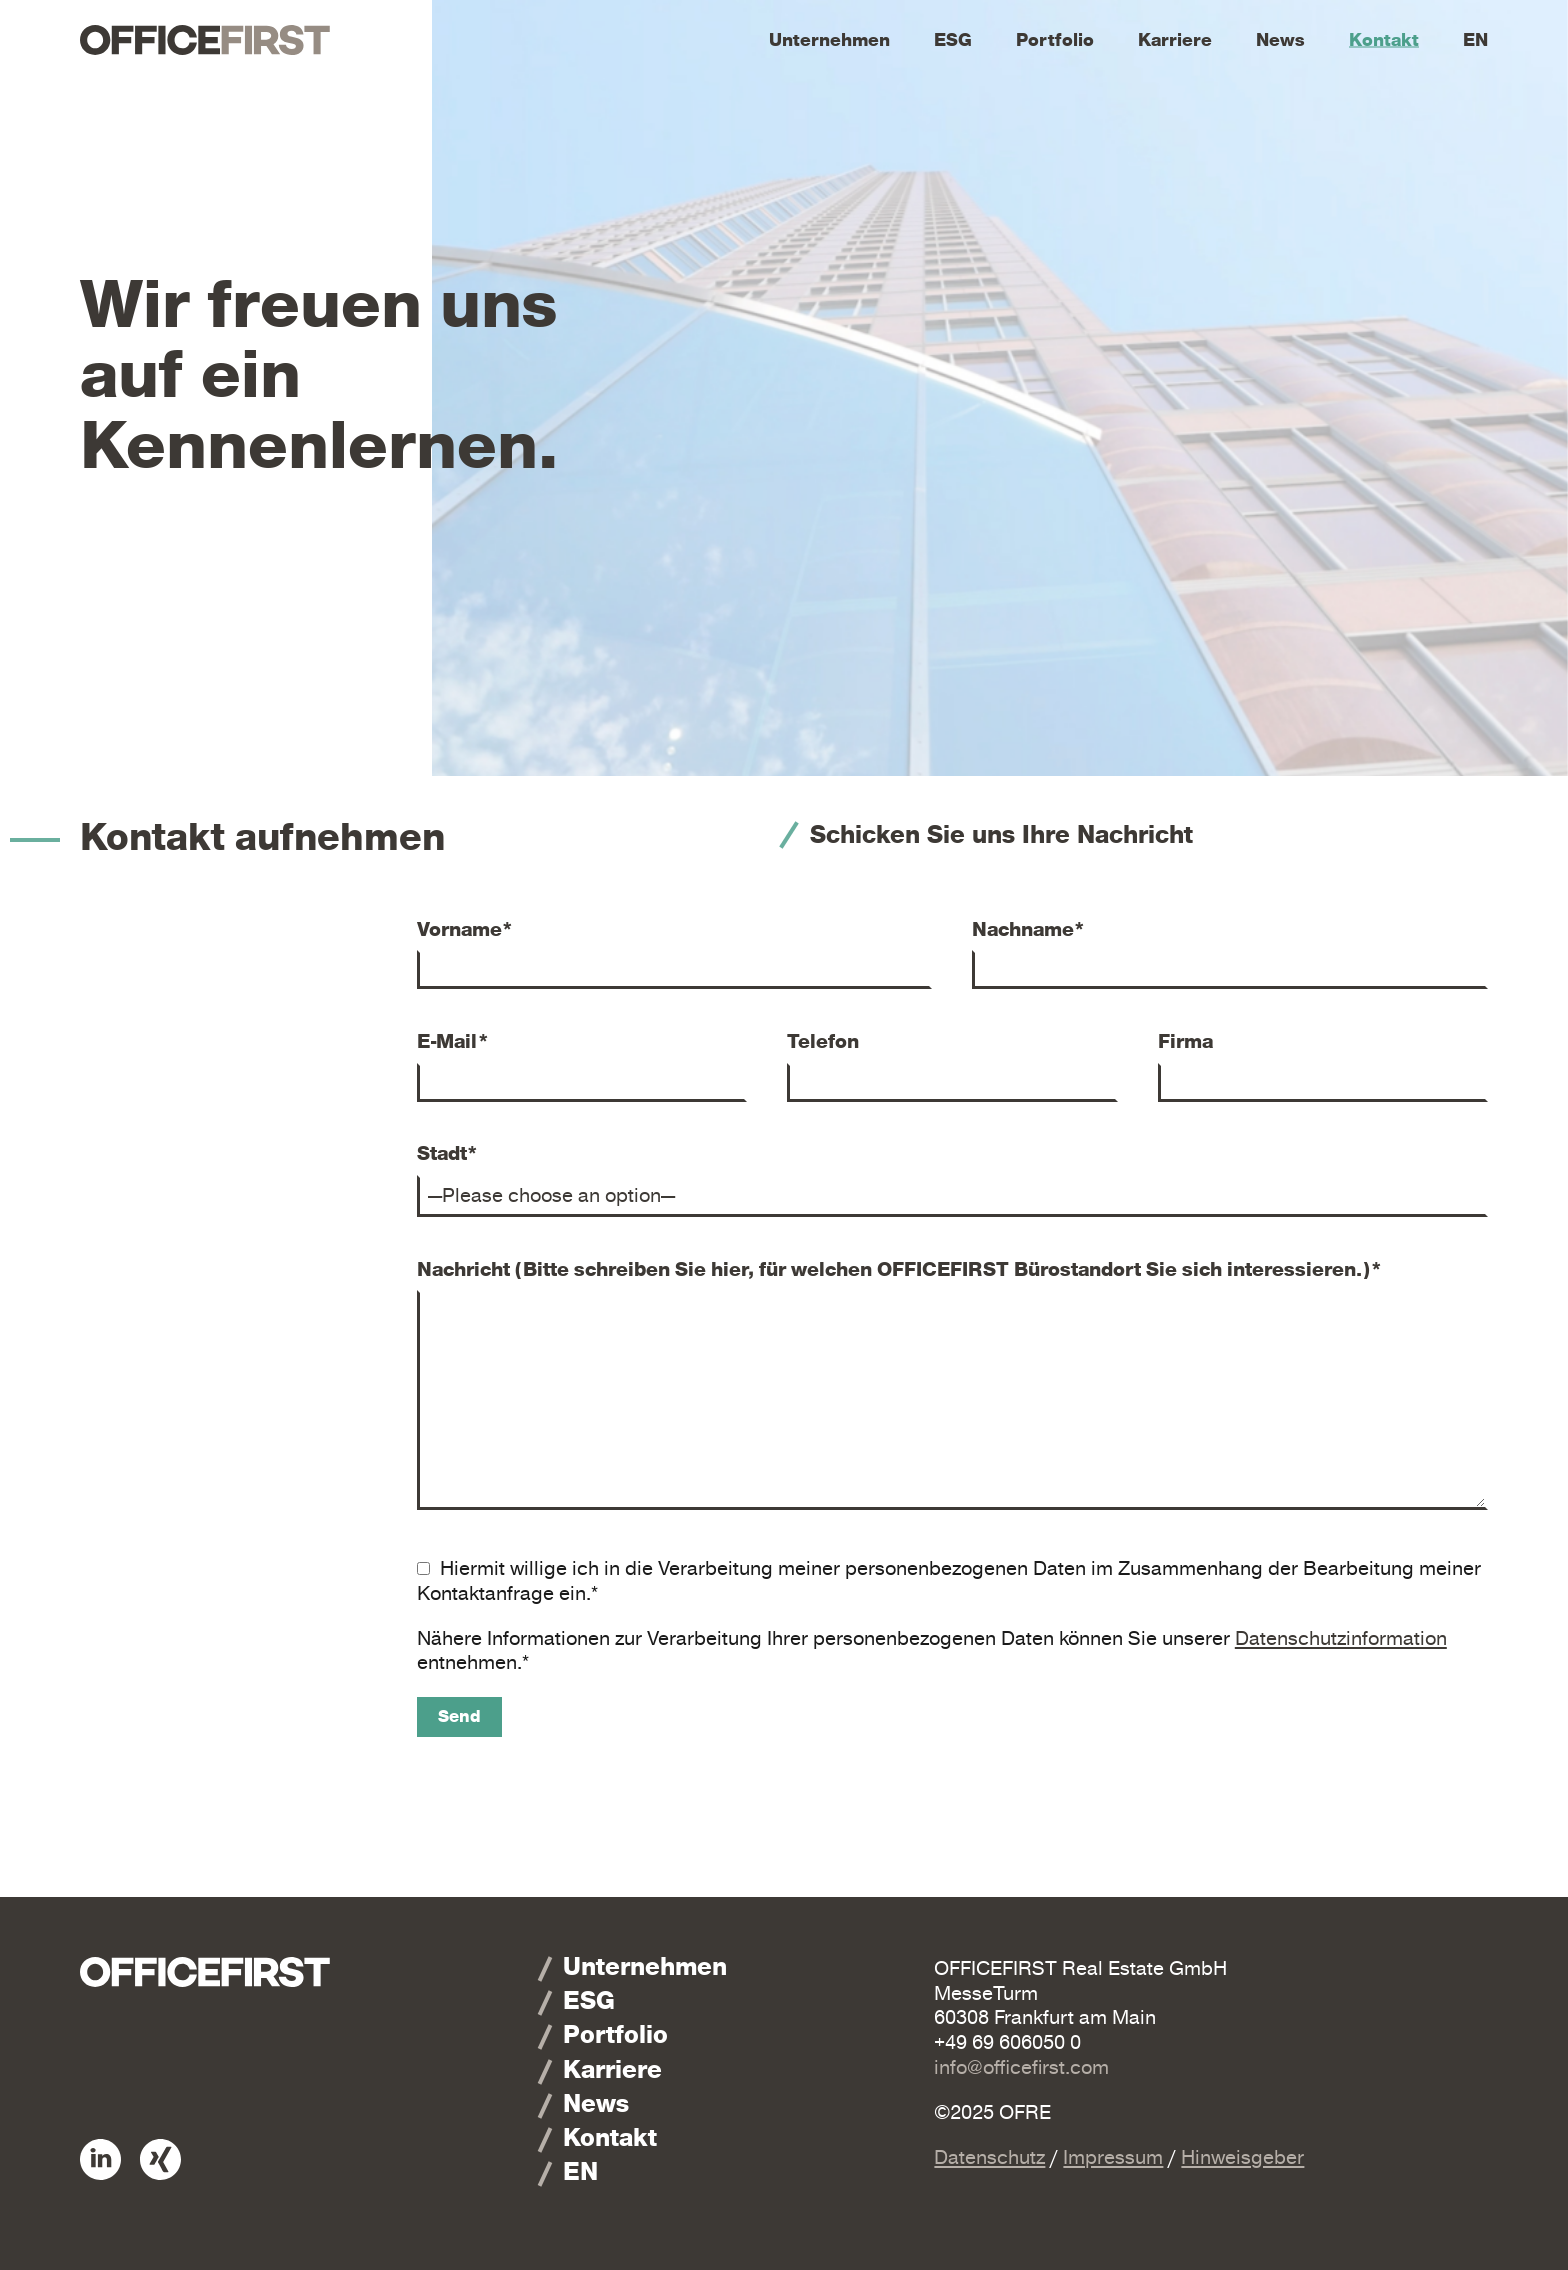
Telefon (823, 1042)
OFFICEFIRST (205, 40)
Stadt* (448, 1154)
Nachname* (1029, 930)
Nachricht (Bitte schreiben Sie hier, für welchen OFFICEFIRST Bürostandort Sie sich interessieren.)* (900, 1270)
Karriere (1175, 40)
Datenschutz (989, 2157)
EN (1475, 40)
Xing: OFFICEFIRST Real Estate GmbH (160, 2159)
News (1280, 40)
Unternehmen (829, 40)
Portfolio (1055, 40)
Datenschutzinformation (1341, 1638)
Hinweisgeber (1242, 2157)
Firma (1185, 1042)
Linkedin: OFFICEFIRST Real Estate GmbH (100, 2159)
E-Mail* (453, 1042)
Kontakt (1384, 40)
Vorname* (465, 930)
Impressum (1113, 2157)
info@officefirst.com (1021, 2067)
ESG (953, 40)
